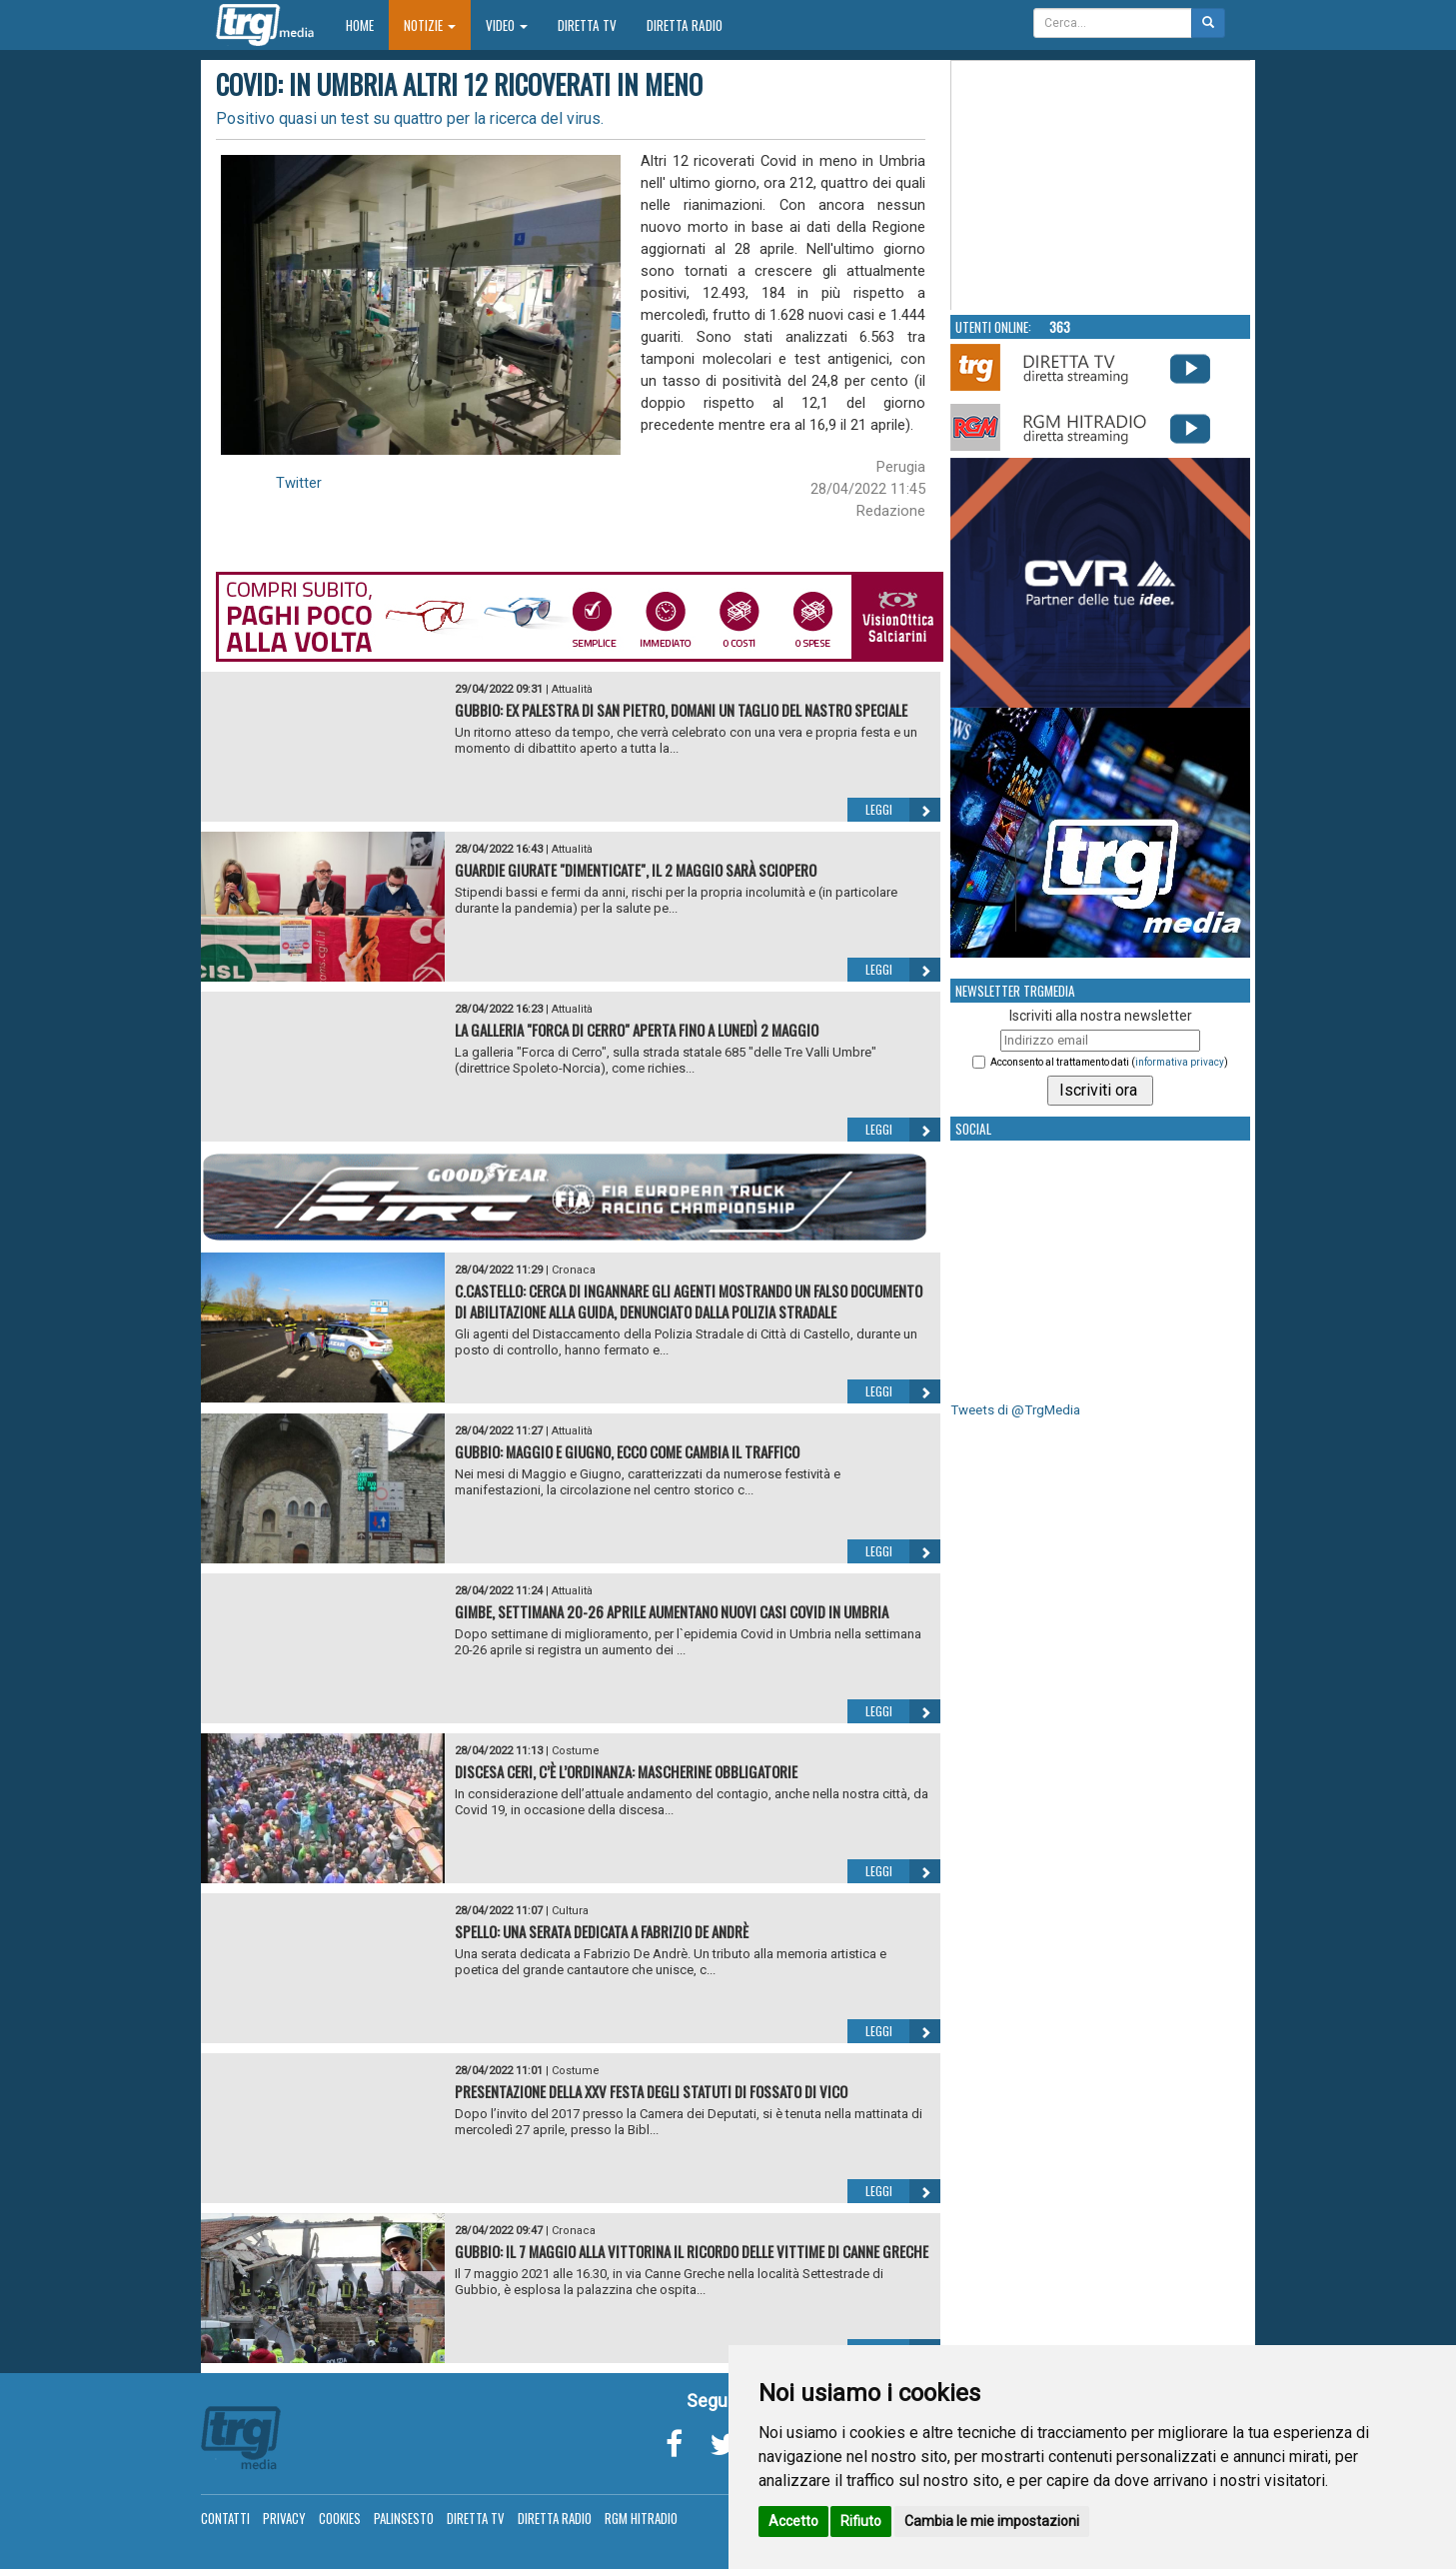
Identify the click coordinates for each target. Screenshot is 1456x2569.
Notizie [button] (430, 25)
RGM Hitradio (641, 2518)
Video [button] (507, 25)
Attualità (572, 689)
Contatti (225, 2518)
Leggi (902, 810)
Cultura (570, 1910)
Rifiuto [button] (860, 2521)
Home (367, 24)
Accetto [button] (793, 2521)
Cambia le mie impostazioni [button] (991, 2521)
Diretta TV (587, 25)
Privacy (284, 2518)
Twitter (299, 483)
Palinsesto (404, 2518)
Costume (576, 1750)
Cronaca (574, 1270)
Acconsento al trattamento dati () (1109, 1062)
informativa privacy (1179, 1062)
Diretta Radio (685, 25)
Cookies (340, 2518)
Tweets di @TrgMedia (1015, 1409)
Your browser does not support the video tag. (1101, 186)
